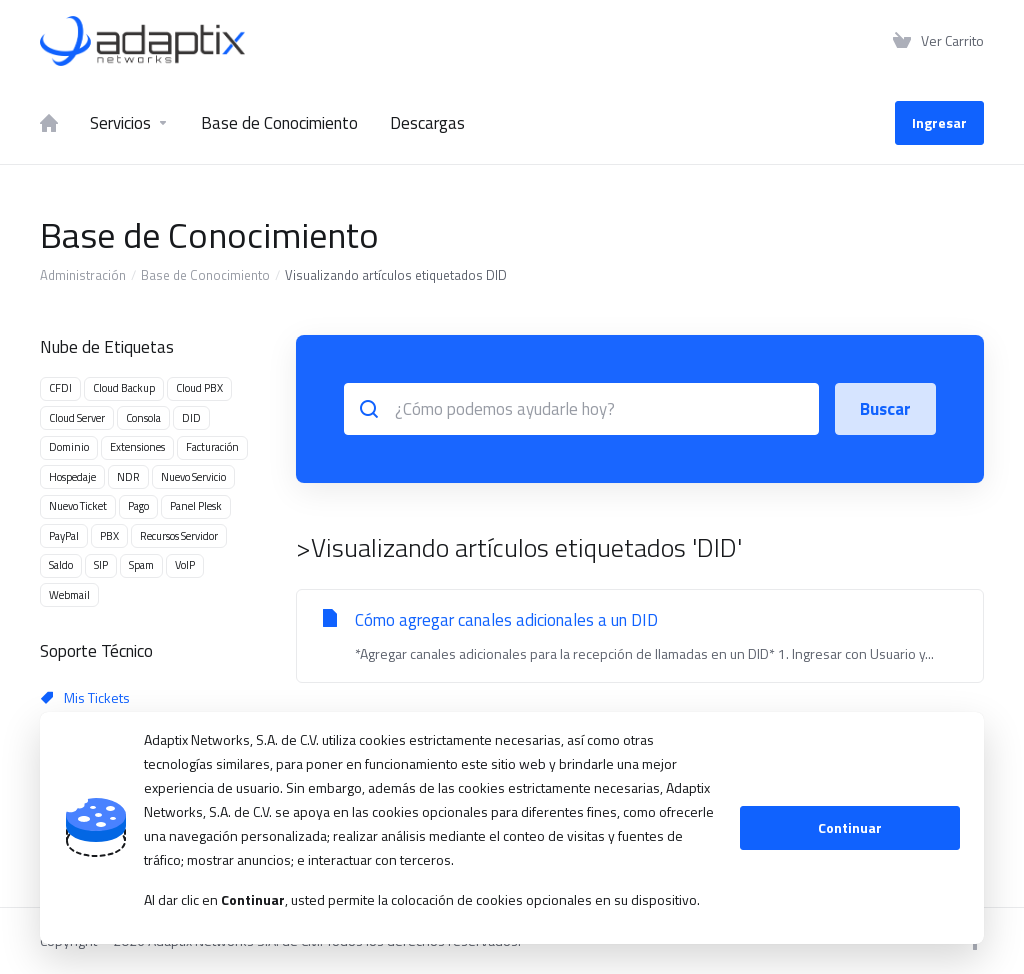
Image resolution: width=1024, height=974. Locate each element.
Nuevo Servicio (193, 477)
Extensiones (137, 447)
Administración (83, 275)
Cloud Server (77, 418)
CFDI (60, 388)
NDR (128, 477)
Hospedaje (72, 477)
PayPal (64, 536)
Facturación (212, 447)
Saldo (61, 565)
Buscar (885, 409)
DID (191, 418)
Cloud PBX (199, 388)
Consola (143, 418)
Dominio (69, 447)
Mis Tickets (85, 697)
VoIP (185, 565)
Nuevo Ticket (78, 506)
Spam (141, 565)
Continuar (850, 827)
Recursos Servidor (179, 536)
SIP (101, 565)
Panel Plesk (196, 506)
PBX (109, 536)
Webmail (69, 595)
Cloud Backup (124, 388)
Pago (138, 506)
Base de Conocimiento (205, 275)
